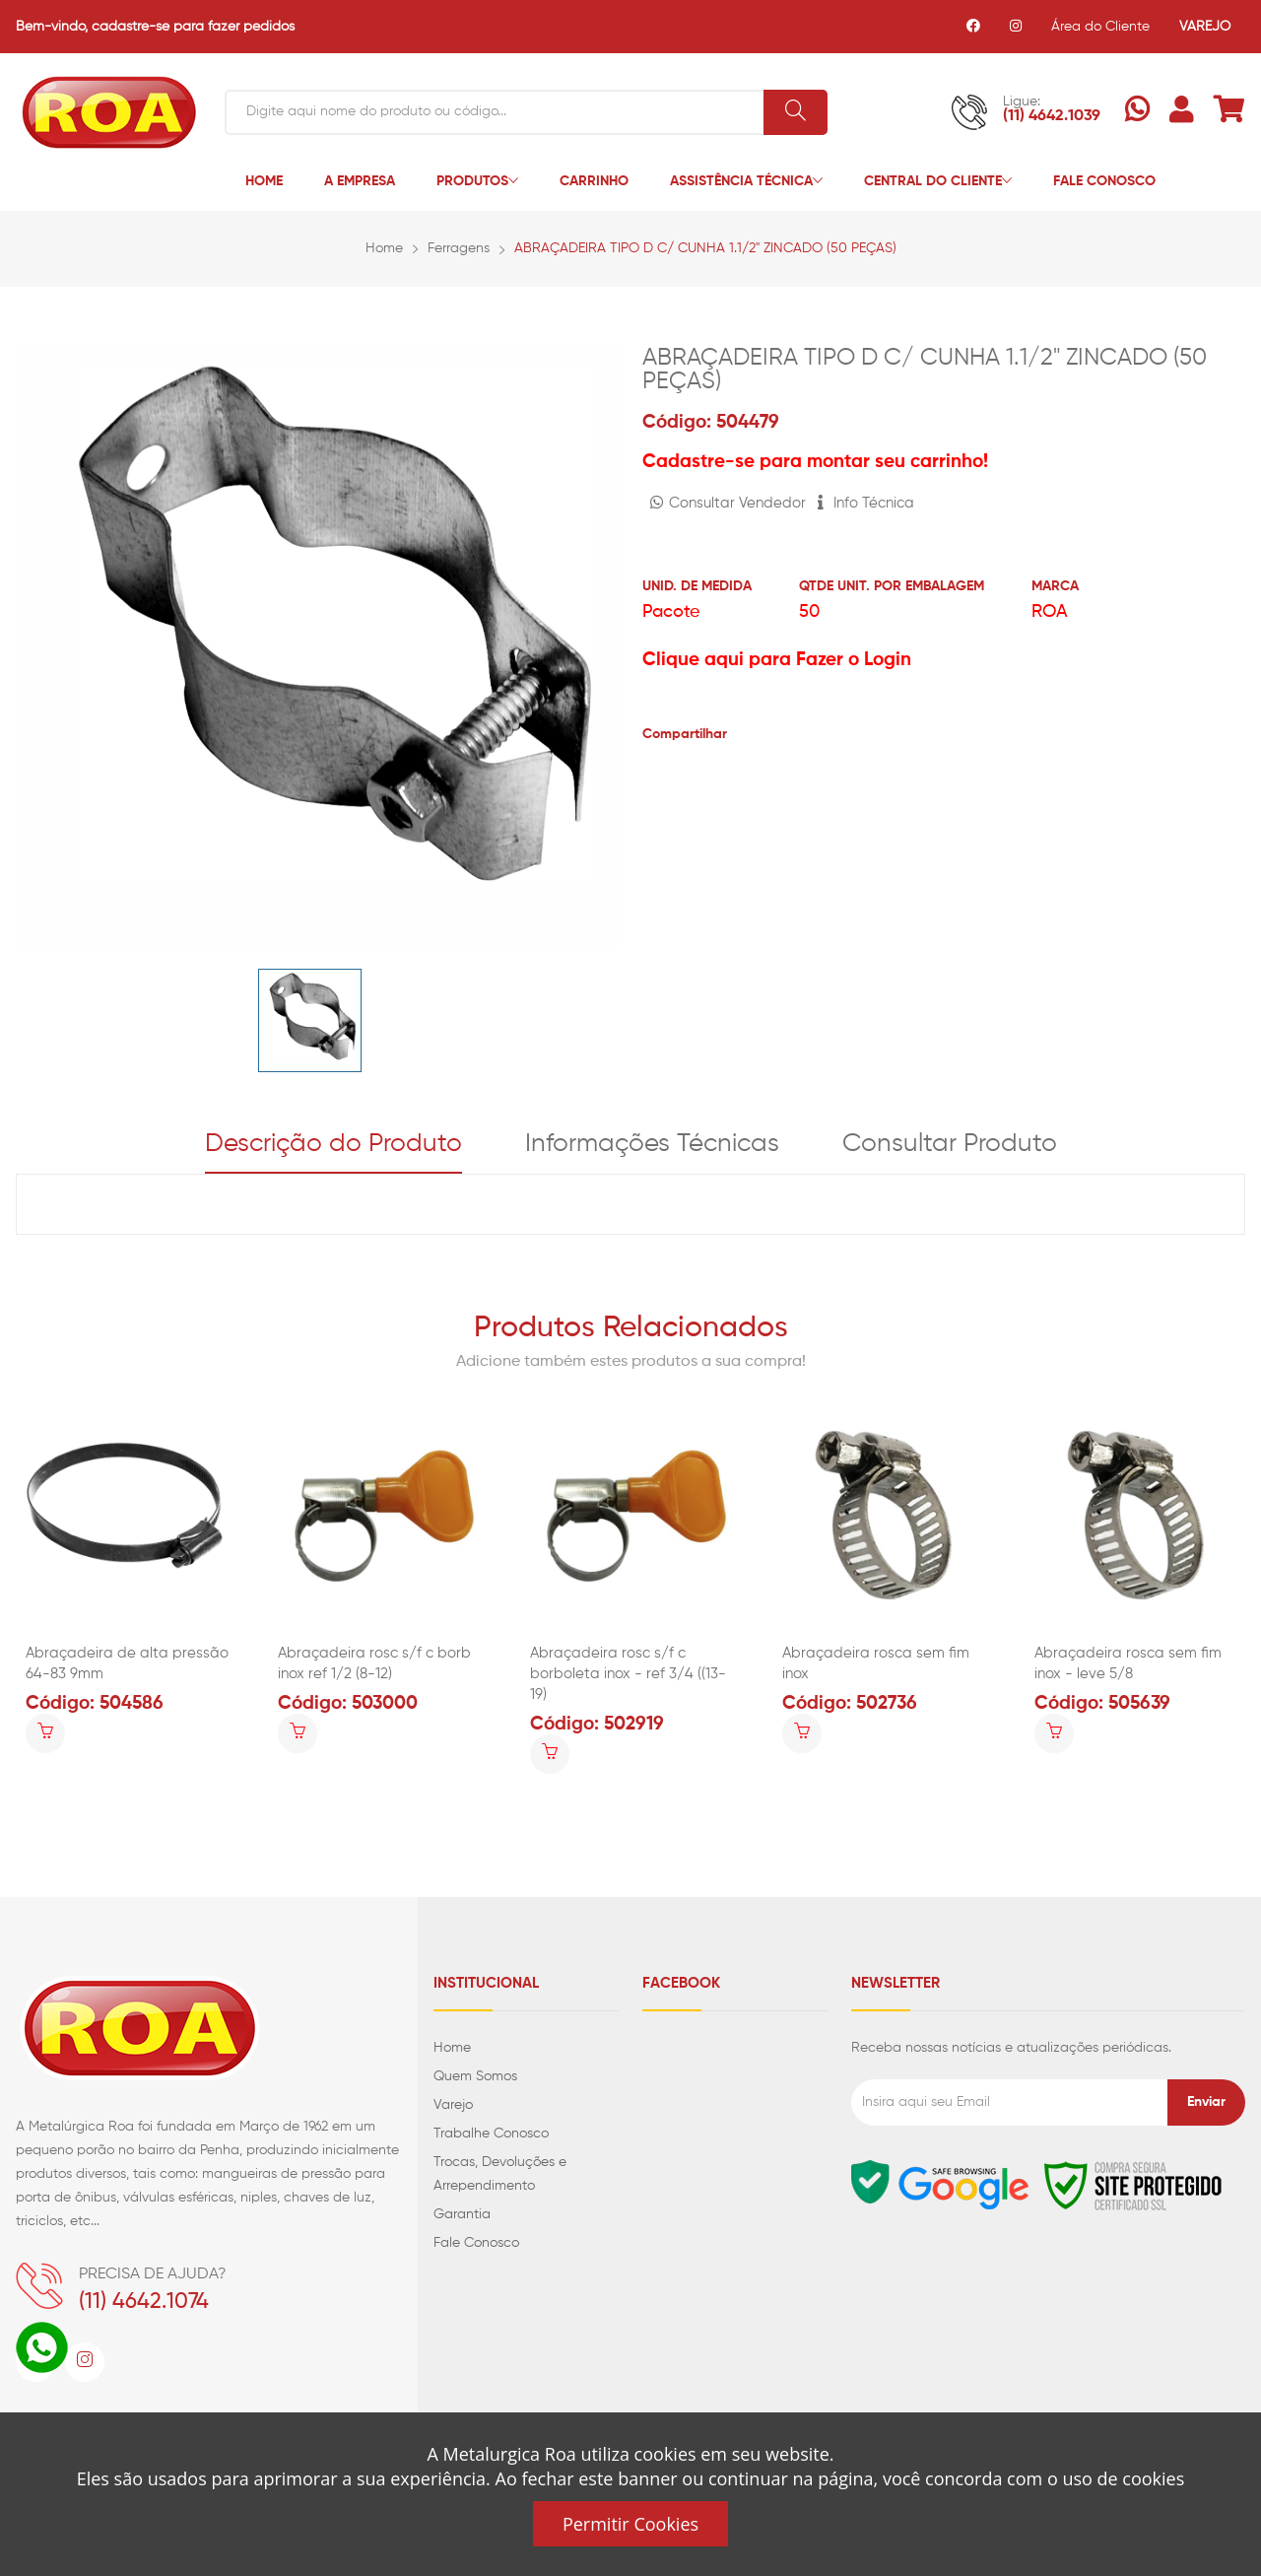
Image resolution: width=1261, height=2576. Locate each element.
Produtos (477, 182)
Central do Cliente (938, 182)
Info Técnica (866, 503)
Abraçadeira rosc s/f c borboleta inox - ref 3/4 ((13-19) (628, 1674)
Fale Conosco (1104, 181)
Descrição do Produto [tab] (333, 1144)
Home (264, 181)
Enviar (1206, 2102)
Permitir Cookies (630, 2524)
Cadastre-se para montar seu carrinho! (815, 461)
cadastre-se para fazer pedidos (193, 27)
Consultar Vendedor (728, 503)
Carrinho (594, 181)
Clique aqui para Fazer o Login (776, 659)
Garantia (462, 2214)
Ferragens (459, 248)
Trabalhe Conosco (491, 2133)
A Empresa (359, 181)
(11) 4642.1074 (144, 2302)
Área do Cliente (1100, 27)
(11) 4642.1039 (1051, 116)
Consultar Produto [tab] (949, 1144)
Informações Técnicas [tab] (652, 1144)
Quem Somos (475, 2076)
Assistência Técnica (746, 182)
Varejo (453, 2105)
